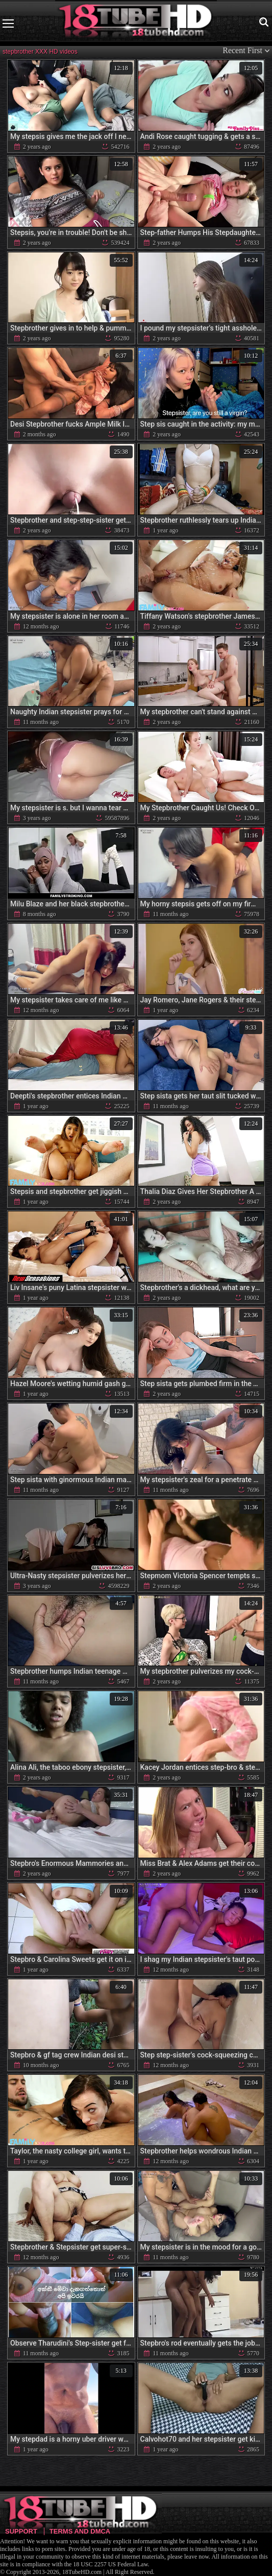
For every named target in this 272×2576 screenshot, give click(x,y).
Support (21, 2531)
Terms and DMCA (80, 2531)
